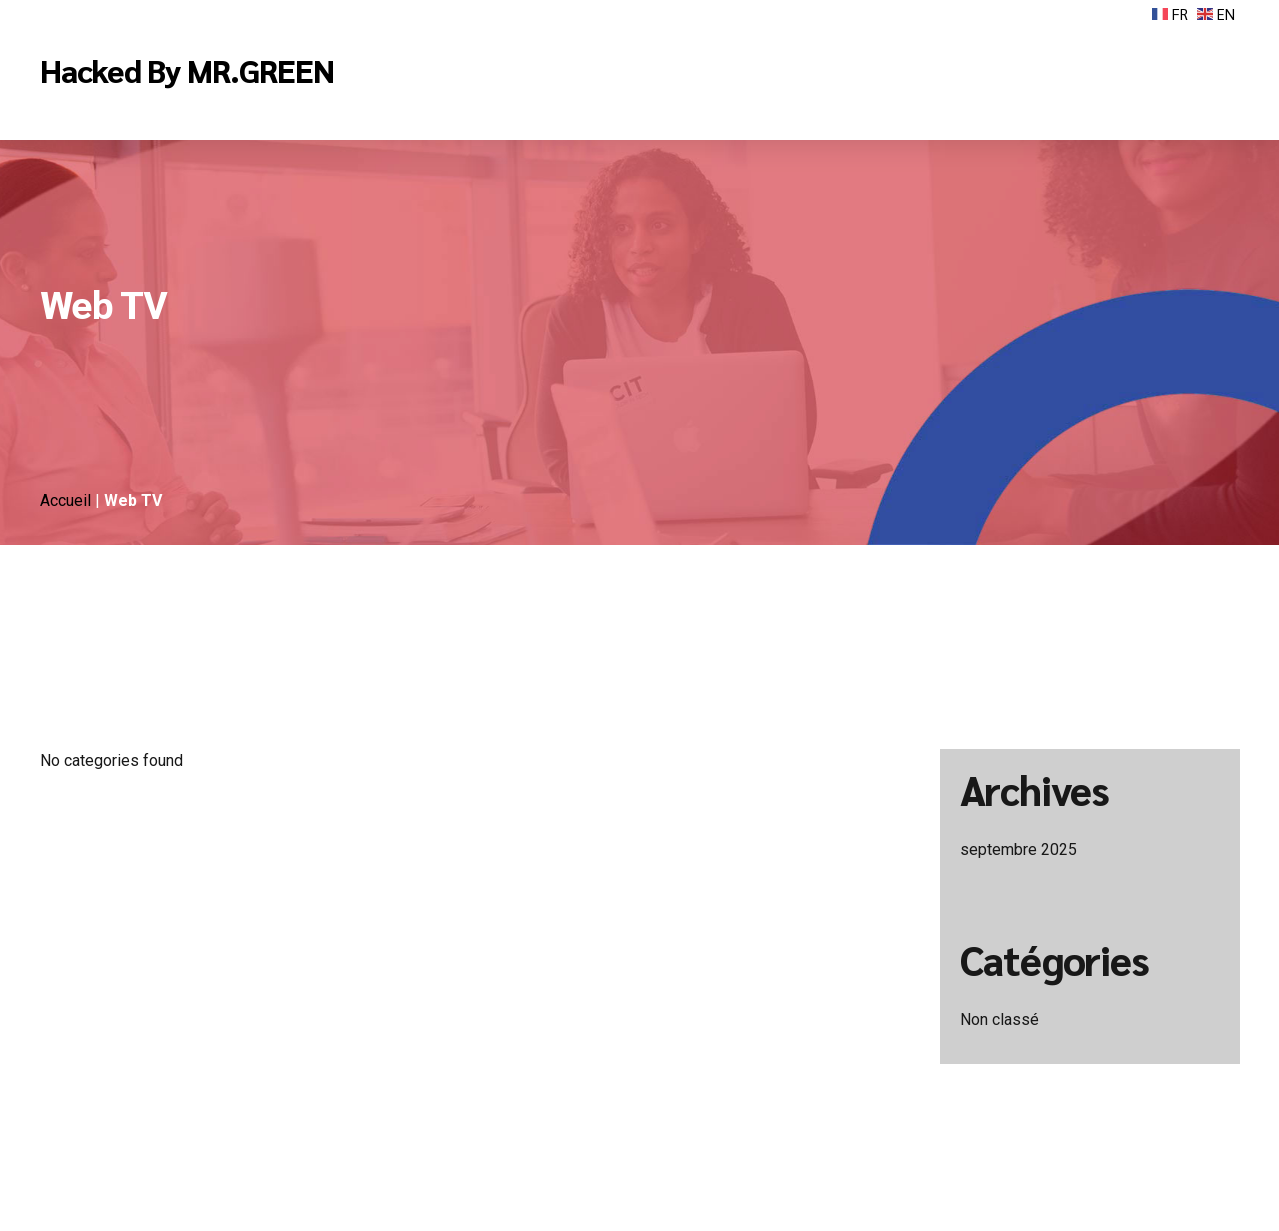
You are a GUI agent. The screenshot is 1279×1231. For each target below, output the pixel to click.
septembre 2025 (1018, 849)
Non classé (999, 1019)
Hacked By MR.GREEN (187, 69)
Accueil (67, 500)
